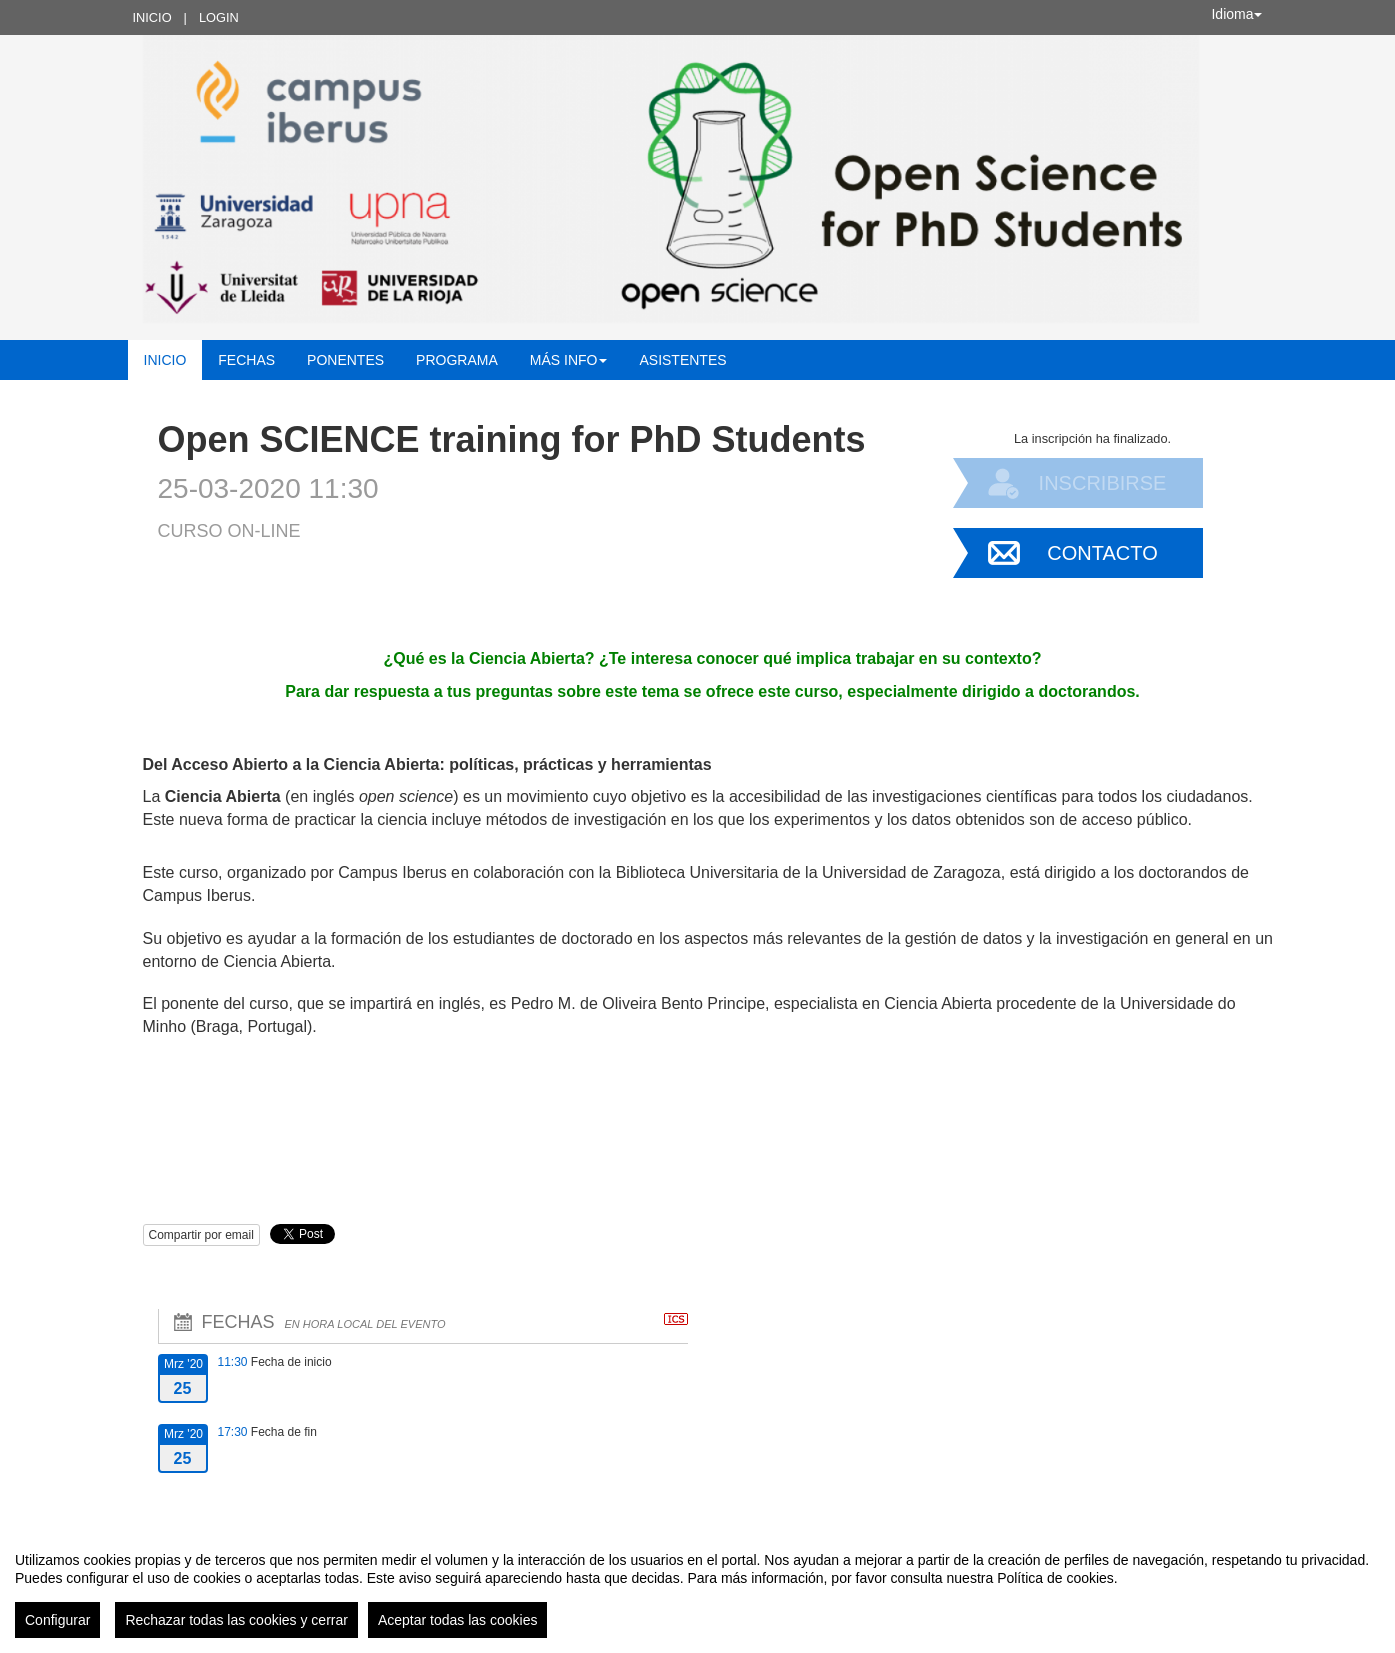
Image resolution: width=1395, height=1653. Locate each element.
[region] (697, 1587)
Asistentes (682, 360)
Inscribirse (1103, 483)
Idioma (1236, 14)
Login (219, 17)
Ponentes (345, 360)
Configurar (57, 1620)
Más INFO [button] (569, 360)
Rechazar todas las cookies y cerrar (236, 1620)
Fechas (246, 360)
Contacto (1102, 553)
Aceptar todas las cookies (458, 1620)
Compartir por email (201, 1235)
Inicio (152, 17)
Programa (457, 360)
